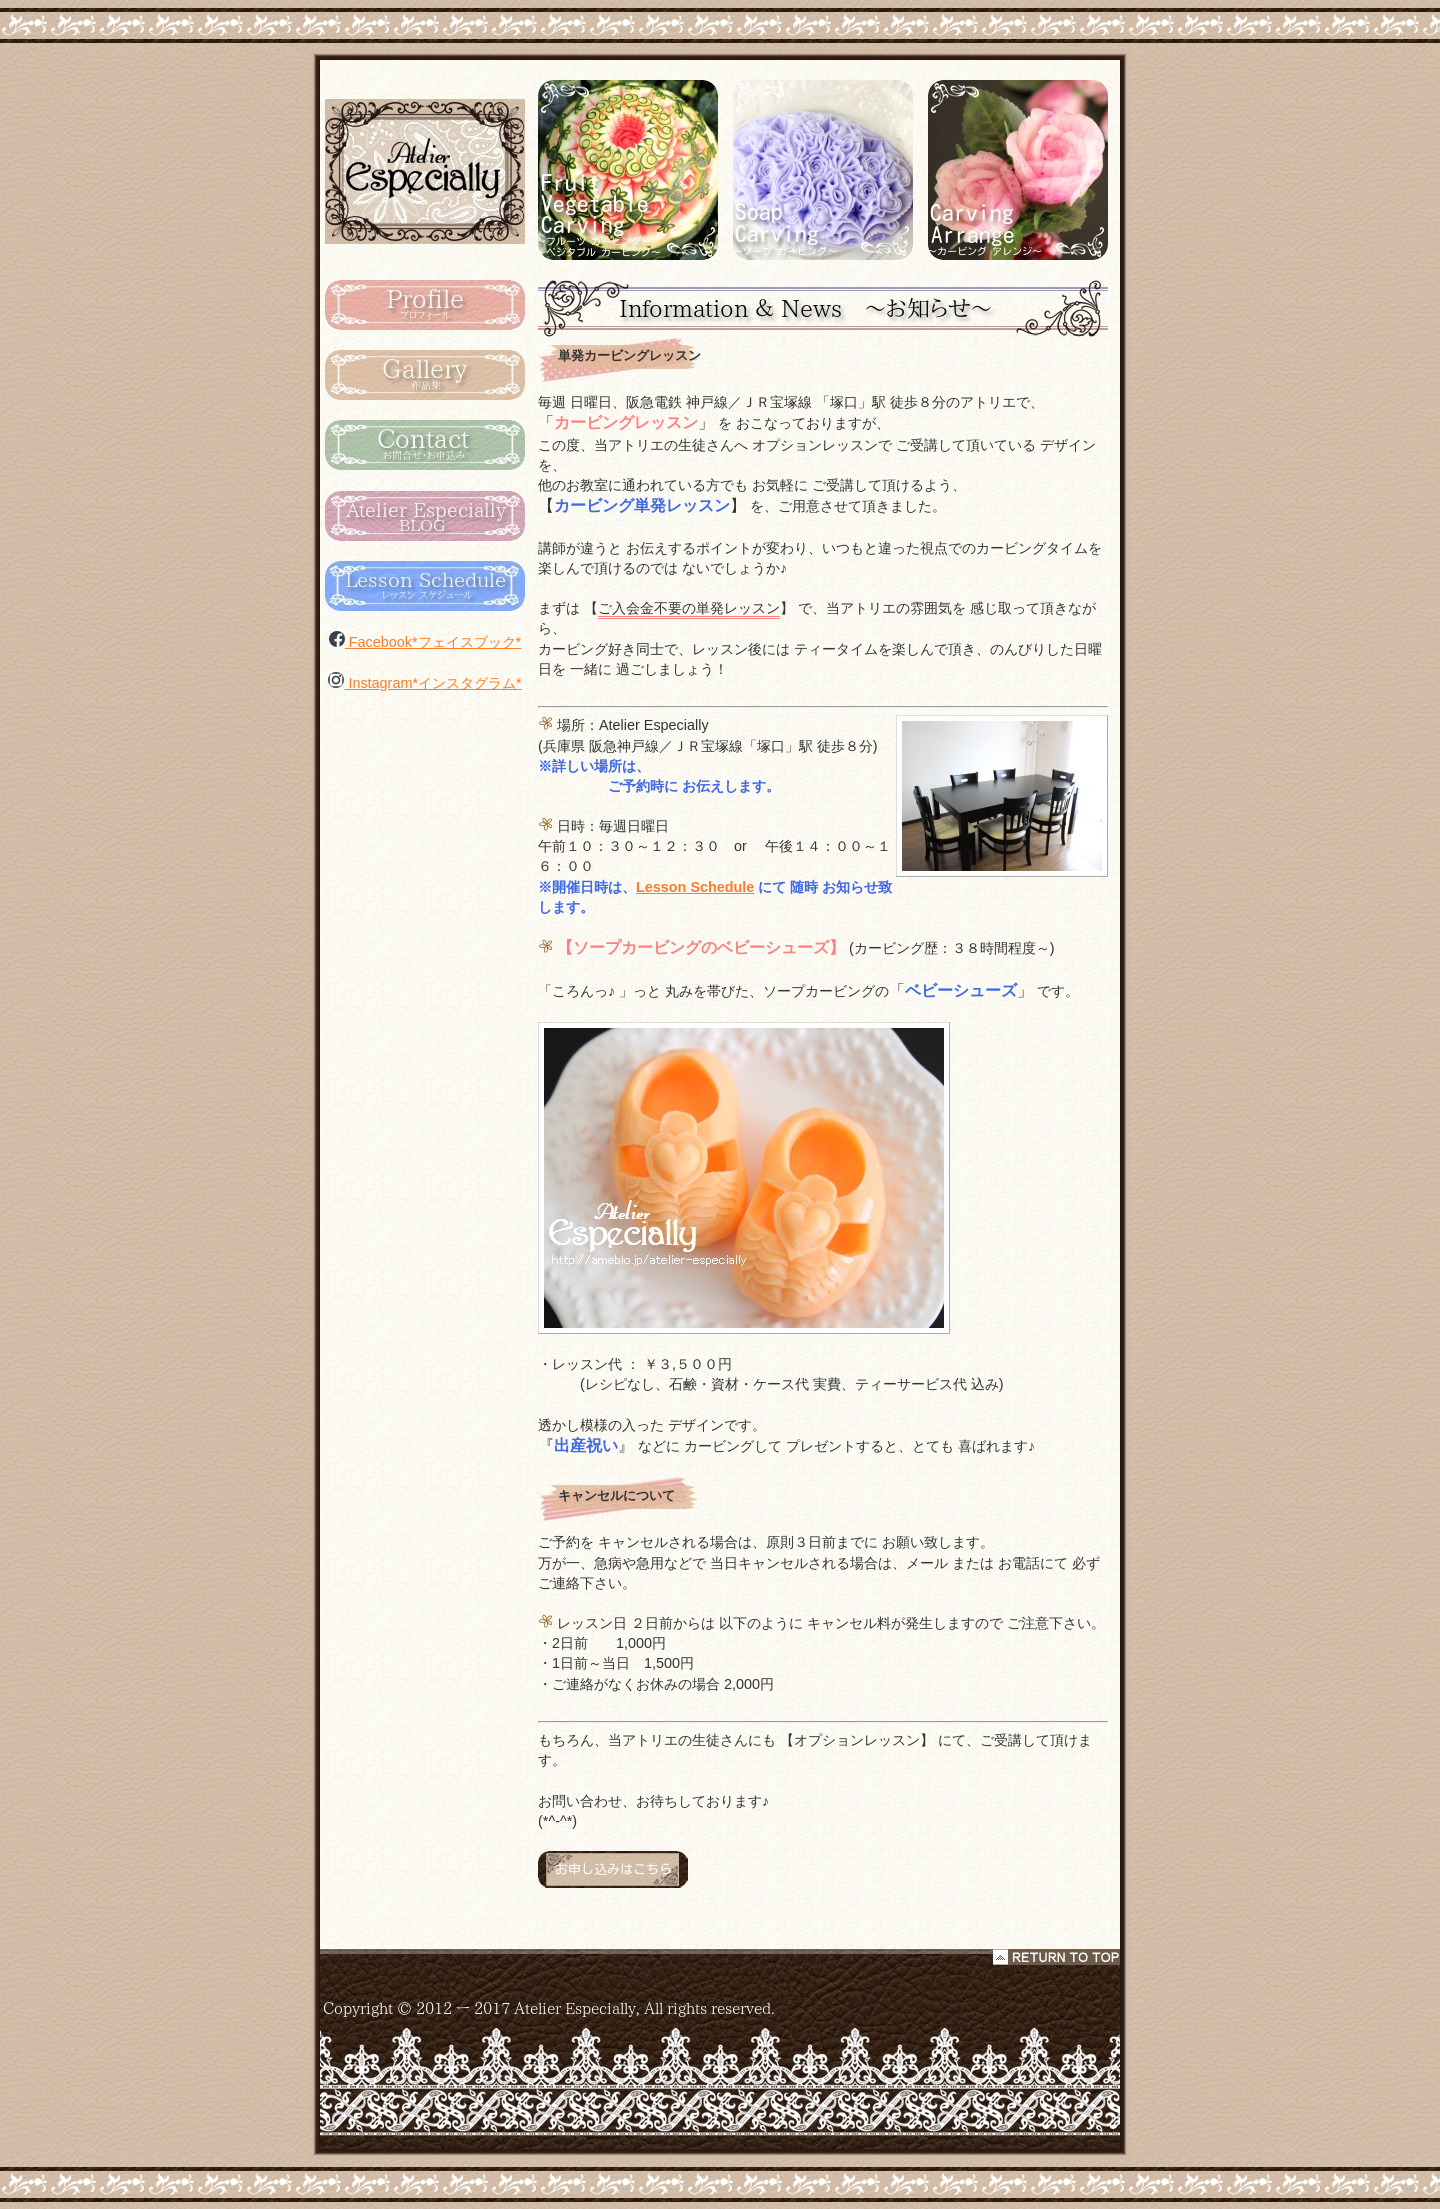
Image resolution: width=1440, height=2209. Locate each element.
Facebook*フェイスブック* (425, 642)
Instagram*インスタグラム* (424, 683)
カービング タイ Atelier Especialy (425, 170)
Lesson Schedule (695, 887)
